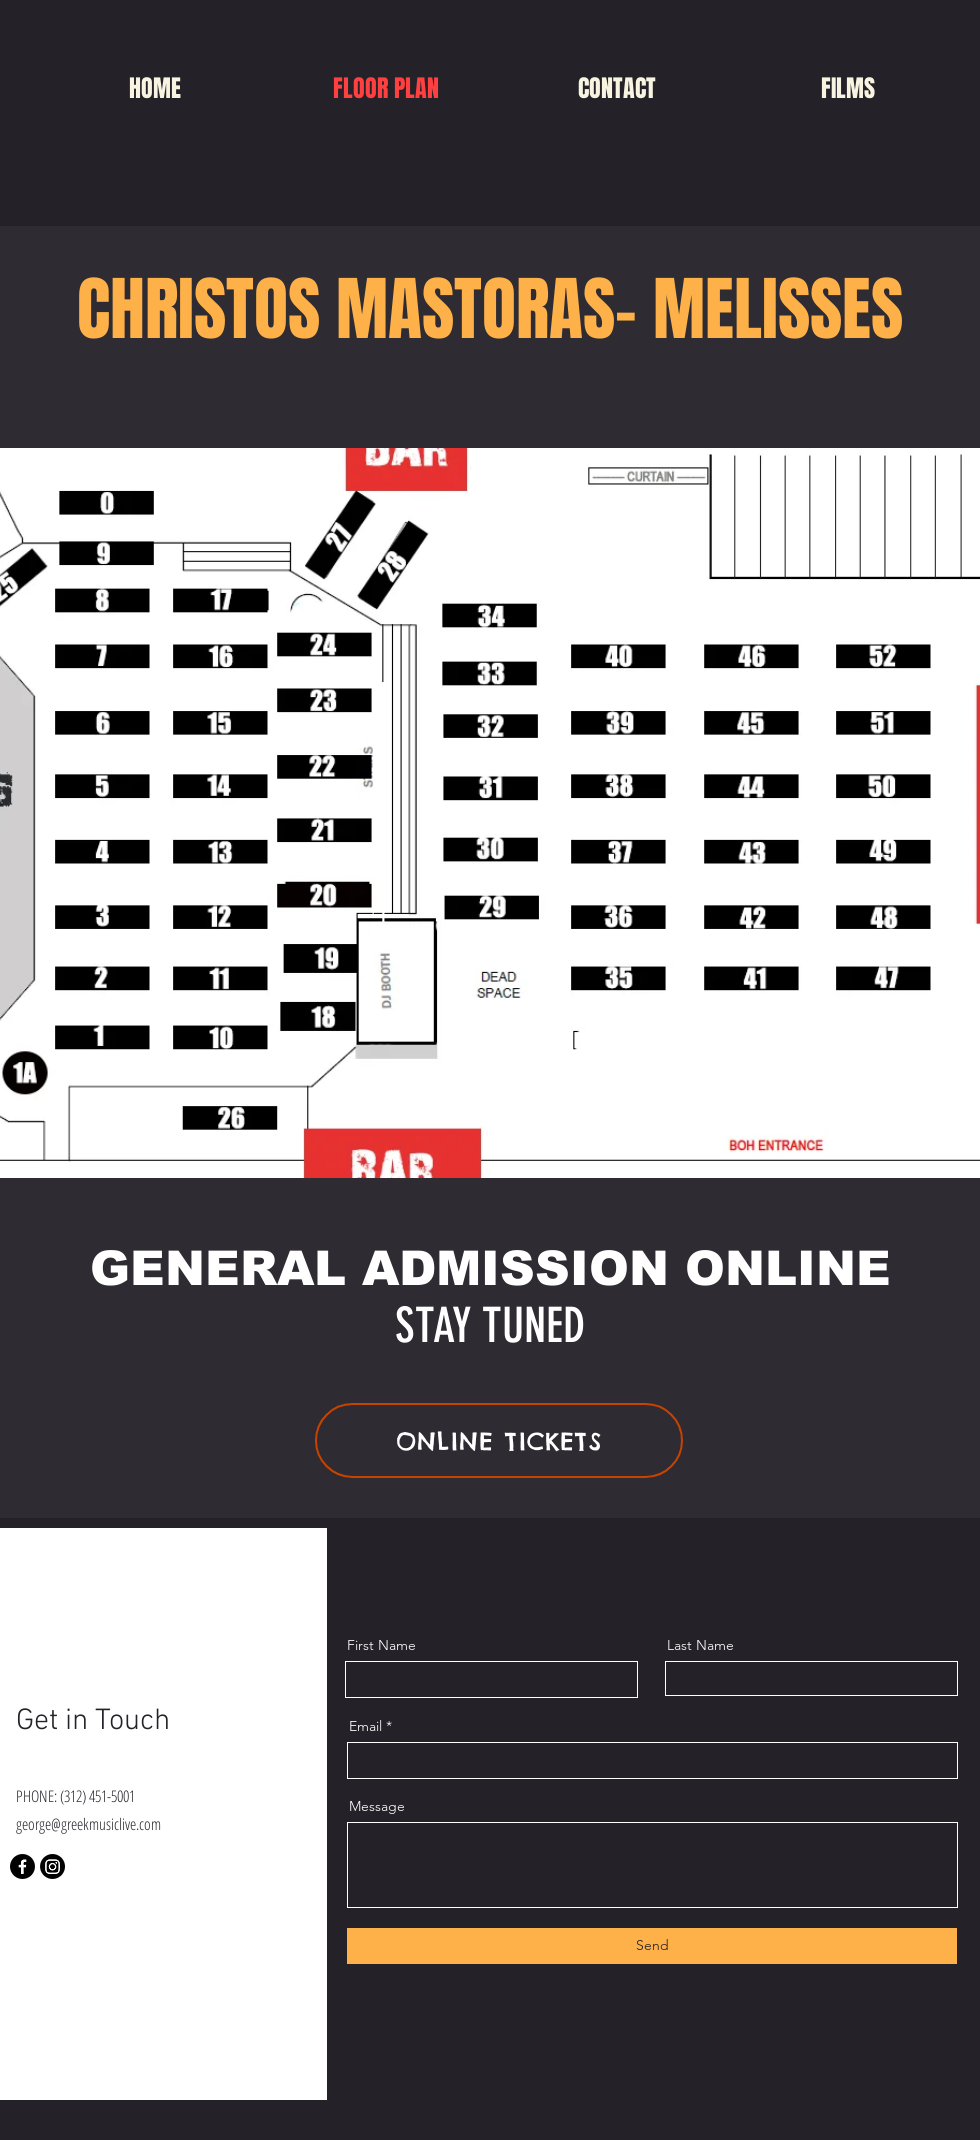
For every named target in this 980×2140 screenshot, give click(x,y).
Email (365, 1726)
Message (377, 1806)
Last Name (700, 1645)
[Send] (652, 1946)
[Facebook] (22, 1866)
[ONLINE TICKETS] (499, 1440)
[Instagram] (52, 1866)
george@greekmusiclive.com (88, 1824)
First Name (381, 1645)
